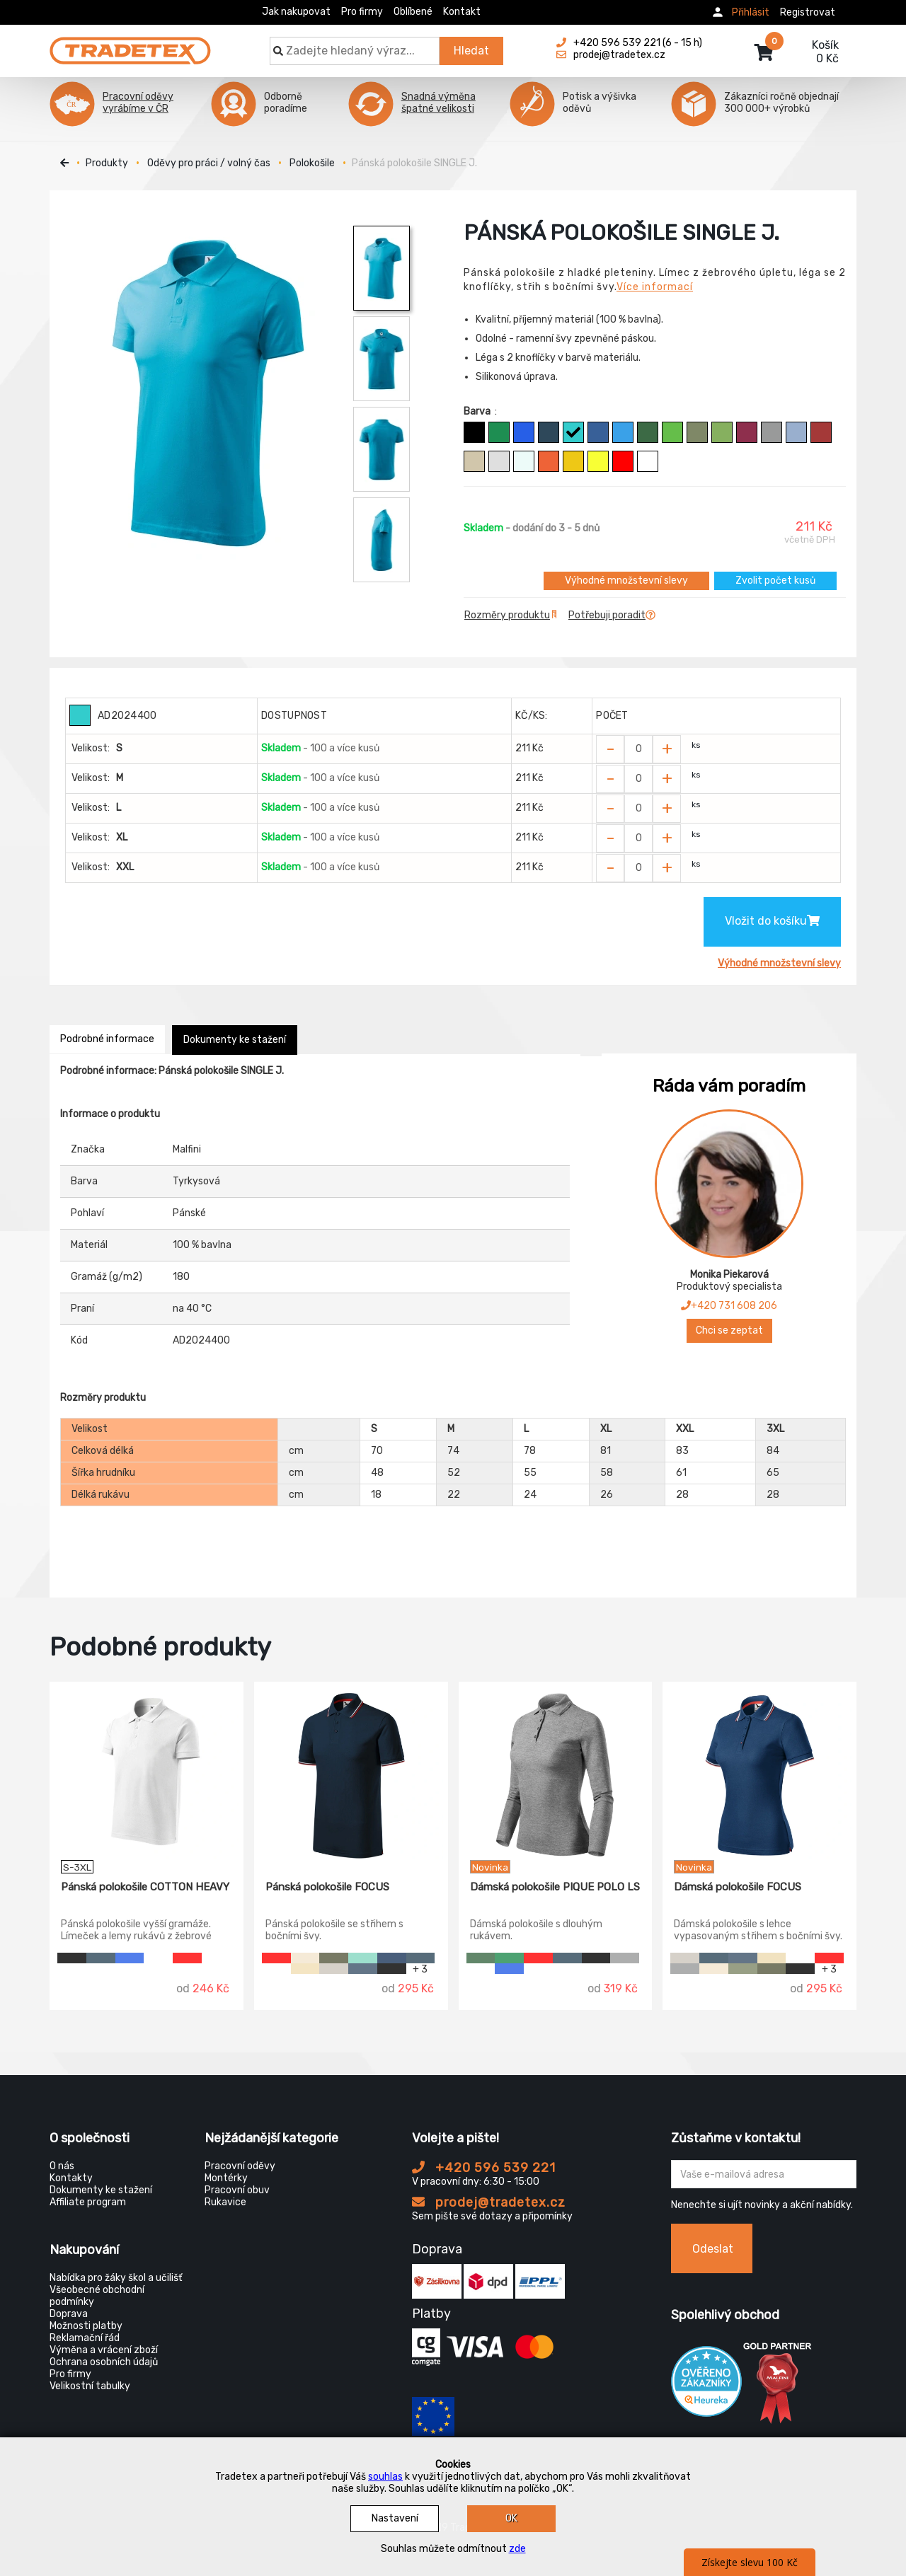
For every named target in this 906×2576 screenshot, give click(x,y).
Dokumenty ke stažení (234, 1040)
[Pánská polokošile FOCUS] (351, 1770)
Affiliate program (88, 2202)
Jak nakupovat (296, 12)
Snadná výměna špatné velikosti (438, 103)
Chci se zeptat (729, 1330)
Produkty (107, 163)
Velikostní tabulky (90, 2386)
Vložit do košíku (772, 921)
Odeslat (712, 2249)
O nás (62, 2166)
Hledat (471, 50)
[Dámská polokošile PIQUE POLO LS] (555, 1770)
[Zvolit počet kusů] (638, 749)
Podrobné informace (107, 1039)
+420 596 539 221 (484, 2168)
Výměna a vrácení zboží (104, 2350)
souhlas (385, 2477)
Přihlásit (750, 12)
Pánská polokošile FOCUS (327, 1887)
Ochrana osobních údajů (104, 2362)
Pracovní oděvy (240, 2166)
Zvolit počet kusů (775, 580)
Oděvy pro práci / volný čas (208, 163)
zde (517, 2549)
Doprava (69, 2314)
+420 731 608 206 (729, 1306)
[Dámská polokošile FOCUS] (759, 1770)
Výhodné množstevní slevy (626, 580)
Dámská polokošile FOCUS (737, 1887)
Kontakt (462, 12)
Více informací (655, 287)
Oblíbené (413, 12)
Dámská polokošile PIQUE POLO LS (555, 1887)
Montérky (226, 2178)
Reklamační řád (85, 2338)
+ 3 (420, 1968)
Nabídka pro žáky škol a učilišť (116, 2278)
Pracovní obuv (237, 2190)
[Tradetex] (130, 44)
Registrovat (807, 12)
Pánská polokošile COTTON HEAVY (145, 1887)
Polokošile (312, 163)
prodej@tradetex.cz (489, 2202)
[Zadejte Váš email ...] (764, 2174)
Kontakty (71, 2178)
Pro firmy (362, 12)
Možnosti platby (86, 2326)
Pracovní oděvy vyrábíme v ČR (138, 103)
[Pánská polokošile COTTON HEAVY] (146, 1770)
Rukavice (225, 2202)
